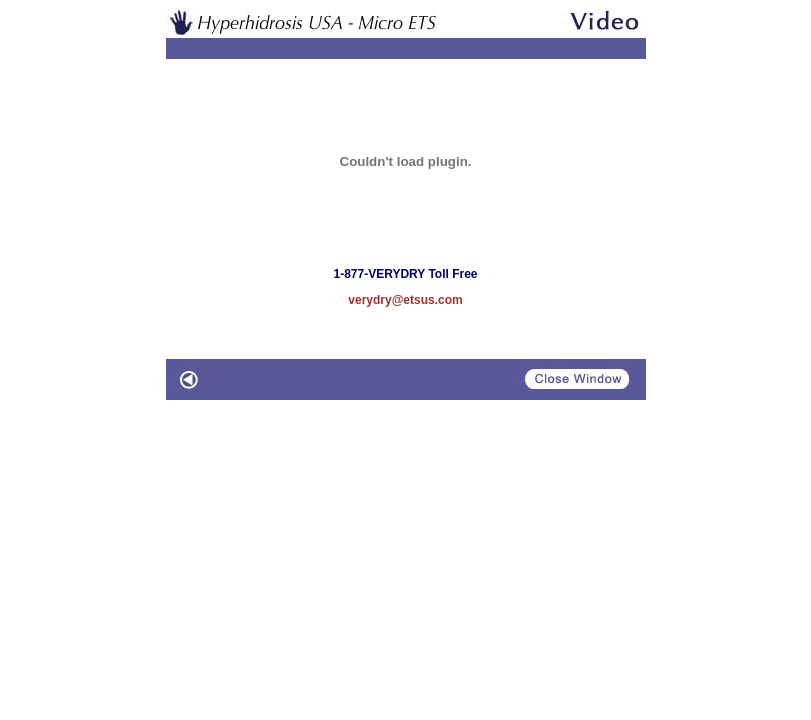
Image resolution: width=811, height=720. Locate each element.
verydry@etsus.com (405, 300)
